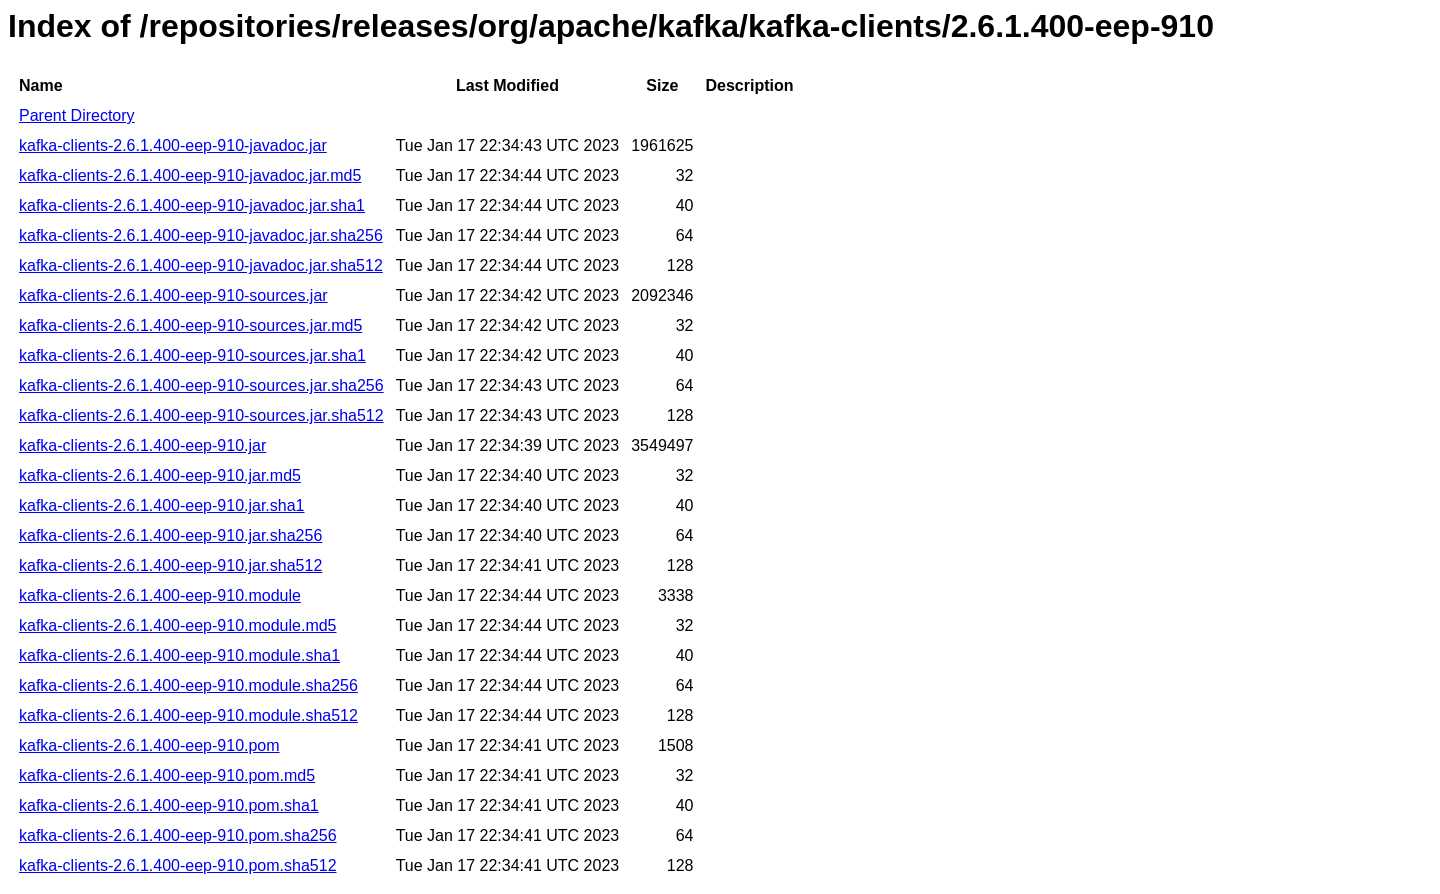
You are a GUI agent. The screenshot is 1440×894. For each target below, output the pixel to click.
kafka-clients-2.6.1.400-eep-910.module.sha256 (188, 685)
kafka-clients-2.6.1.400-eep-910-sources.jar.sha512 (201, 415)
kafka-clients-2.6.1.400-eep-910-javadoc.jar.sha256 (201, 235)
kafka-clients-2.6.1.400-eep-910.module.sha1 (179, 655)
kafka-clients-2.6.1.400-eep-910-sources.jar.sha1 (192, 355)
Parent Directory (77, 115)
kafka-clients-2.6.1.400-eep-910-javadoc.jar (173, 145)
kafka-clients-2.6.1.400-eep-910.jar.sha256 (170, 535)
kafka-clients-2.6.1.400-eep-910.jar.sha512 (170, 565)
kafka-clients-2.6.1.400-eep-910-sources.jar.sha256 (201, 385)
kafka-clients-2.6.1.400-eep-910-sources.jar (173, 295)
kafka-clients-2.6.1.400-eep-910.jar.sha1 (162, 505)
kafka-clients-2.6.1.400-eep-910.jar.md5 (160, 475)
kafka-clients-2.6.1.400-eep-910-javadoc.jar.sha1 (192, 205)
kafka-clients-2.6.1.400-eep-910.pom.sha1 (169, 805)
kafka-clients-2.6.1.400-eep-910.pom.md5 (167, 775)
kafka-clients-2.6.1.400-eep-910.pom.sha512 (178, 865)
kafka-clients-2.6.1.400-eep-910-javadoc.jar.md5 (190, 175)
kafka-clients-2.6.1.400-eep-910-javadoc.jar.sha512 (201, 265)
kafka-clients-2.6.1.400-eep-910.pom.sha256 (178, 835)
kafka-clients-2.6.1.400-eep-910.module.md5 (178, 625)
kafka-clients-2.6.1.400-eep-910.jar (142, 445)
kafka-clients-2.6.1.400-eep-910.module (160, 595)
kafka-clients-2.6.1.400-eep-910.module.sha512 (188, 715)
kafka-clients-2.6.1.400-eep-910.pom (149, 745)
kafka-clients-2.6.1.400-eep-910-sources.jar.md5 (190, 325)
